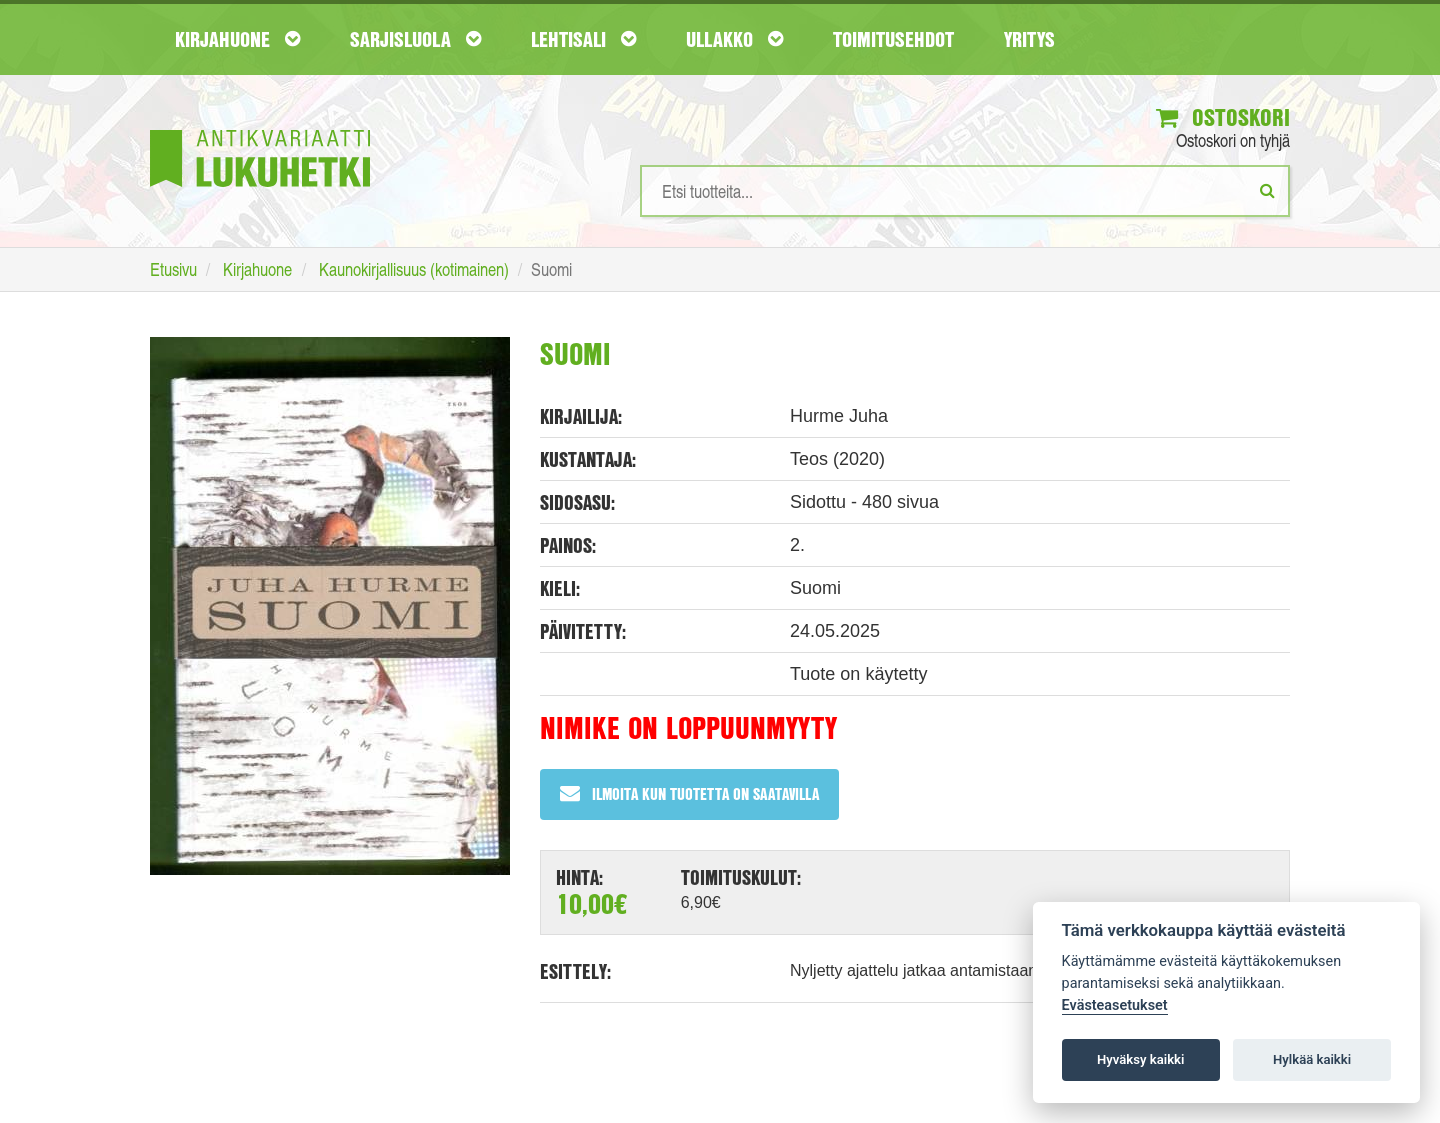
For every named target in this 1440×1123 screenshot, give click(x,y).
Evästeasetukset (1115, 1005)
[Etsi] (1267, 190)
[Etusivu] (260, 128)
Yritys (1029, 39)
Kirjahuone (237, 39)
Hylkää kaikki (1312, 1059)
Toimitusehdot (893, 39)
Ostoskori (1223, 117)
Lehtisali (583, 39)
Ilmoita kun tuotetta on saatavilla (689, 793)
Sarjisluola (415, 39)
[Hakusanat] (965, 191)
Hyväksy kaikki (1140, 1059)
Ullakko (734, 39)
